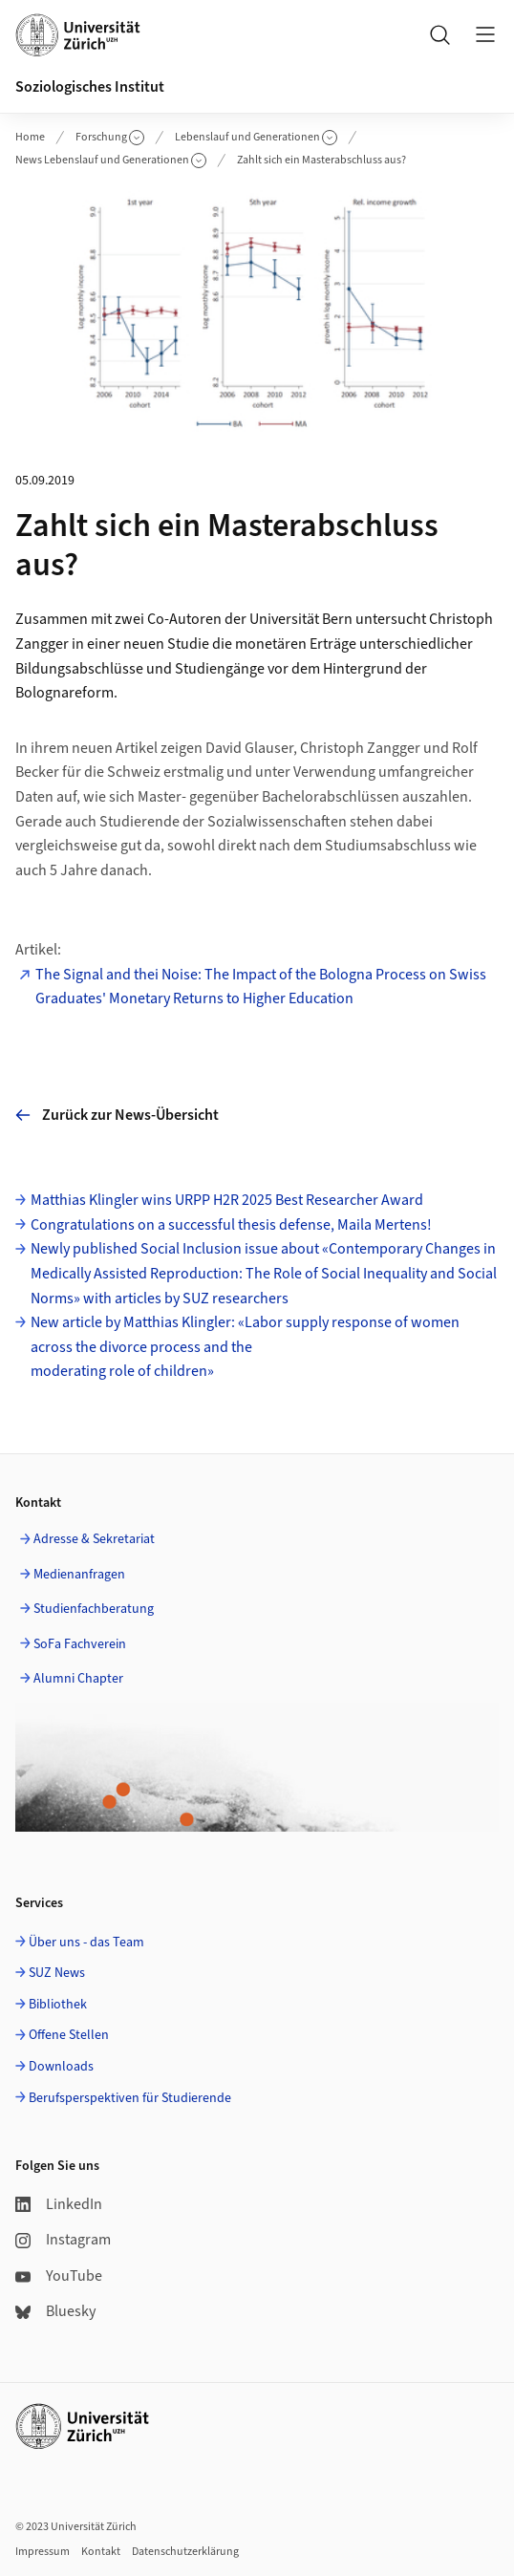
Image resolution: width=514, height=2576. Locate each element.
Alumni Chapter (78, 1678)
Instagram (63, 2239)
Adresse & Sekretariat (94, 1539)
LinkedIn (58, 2204)
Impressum (42, 2552)
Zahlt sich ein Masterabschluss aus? (321, 160)
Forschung (109, 137)
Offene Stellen (69, 2035)
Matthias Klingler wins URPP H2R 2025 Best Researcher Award (227, 1200)
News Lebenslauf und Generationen (110, 160)
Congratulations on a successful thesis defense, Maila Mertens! (231, 1224)
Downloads (61, 2066)
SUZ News (57, 1973)
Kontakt (100, 2552)
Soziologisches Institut (89, 86)
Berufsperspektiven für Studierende (130, 2098)
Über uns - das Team (86, 1942)
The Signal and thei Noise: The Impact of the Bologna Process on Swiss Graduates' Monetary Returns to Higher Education (260, 987)
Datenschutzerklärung (185, 2552)
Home (30, 137)
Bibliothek (58, 2004)
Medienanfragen (79, 1574)
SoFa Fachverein (79, 1644)
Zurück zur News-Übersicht (117, 1115)
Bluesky (55, 2311)
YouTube (58, 2275)
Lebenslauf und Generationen (256, 137)
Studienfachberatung (93, 1609)
